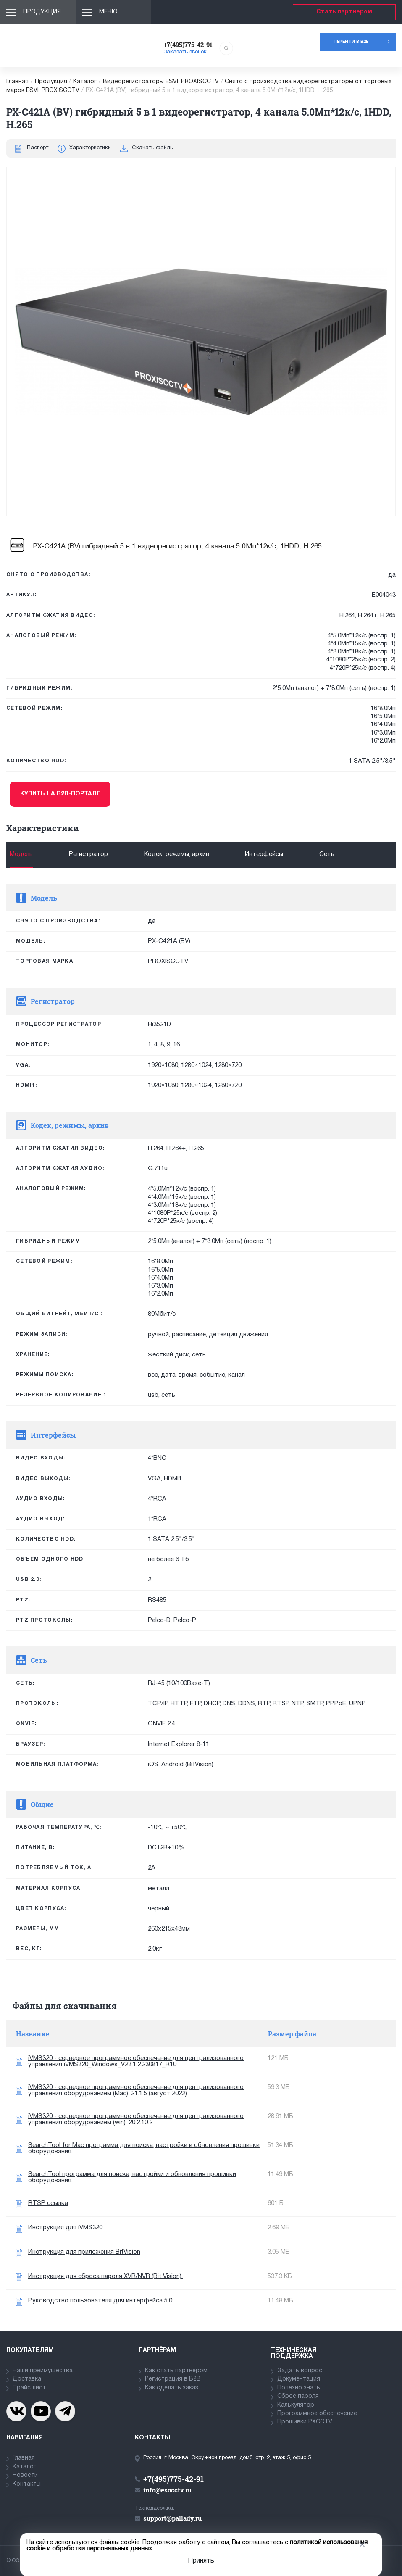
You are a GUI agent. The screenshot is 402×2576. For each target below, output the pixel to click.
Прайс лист (29, 2388)
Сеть (326, 854)
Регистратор (88, 854)
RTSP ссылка (48, 2203)
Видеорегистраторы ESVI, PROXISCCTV (161, 81)
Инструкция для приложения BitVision (84, 2252)
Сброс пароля (298, 2396)
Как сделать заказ (171, 2388)
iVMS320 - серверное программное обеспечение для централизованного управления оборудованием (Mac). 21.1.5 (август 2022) (136, 2090)
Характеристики (90, 147)
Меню (108, 12)
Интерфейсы (264, 854)
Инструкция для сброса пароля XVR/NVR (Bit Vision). (105, 2276)
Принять (201, 2561)
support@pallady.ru (172, 2518)
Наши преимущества (43, 2370)
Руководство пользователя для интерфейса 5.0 (100, 2301)
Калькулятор (295, 2405)
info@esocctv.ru (167, 2490)
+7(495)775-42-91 (188, 44)
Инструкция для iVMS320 (65, 2228)
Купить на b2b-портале (60, 794)
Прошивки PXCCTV (304, 2422)
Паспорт (37, 147)
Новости (25, 2475)
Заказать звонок (185, 52)
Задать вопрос (299, 2370)
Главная (17, 81)
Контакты (27, 2484)
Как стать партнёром (176, 2370)
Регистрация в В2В (173, 2379)
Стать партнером (344, 12)
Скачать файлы (153, 147)
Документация (298, 2379)
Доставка (27, 2379)
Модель (21, 854)
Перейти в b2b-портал (352, 45)
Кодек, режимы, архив (176, 854)
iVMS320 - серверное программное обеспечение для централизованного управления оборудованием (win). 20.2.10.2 (136, 2119)
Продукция (42, 12)
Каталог (85, 81)
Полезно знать (298, 2388)
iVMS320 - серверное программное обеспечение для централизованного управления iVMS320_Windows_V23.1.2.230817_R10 (136, 2061)
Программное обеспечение (317, 2413)
